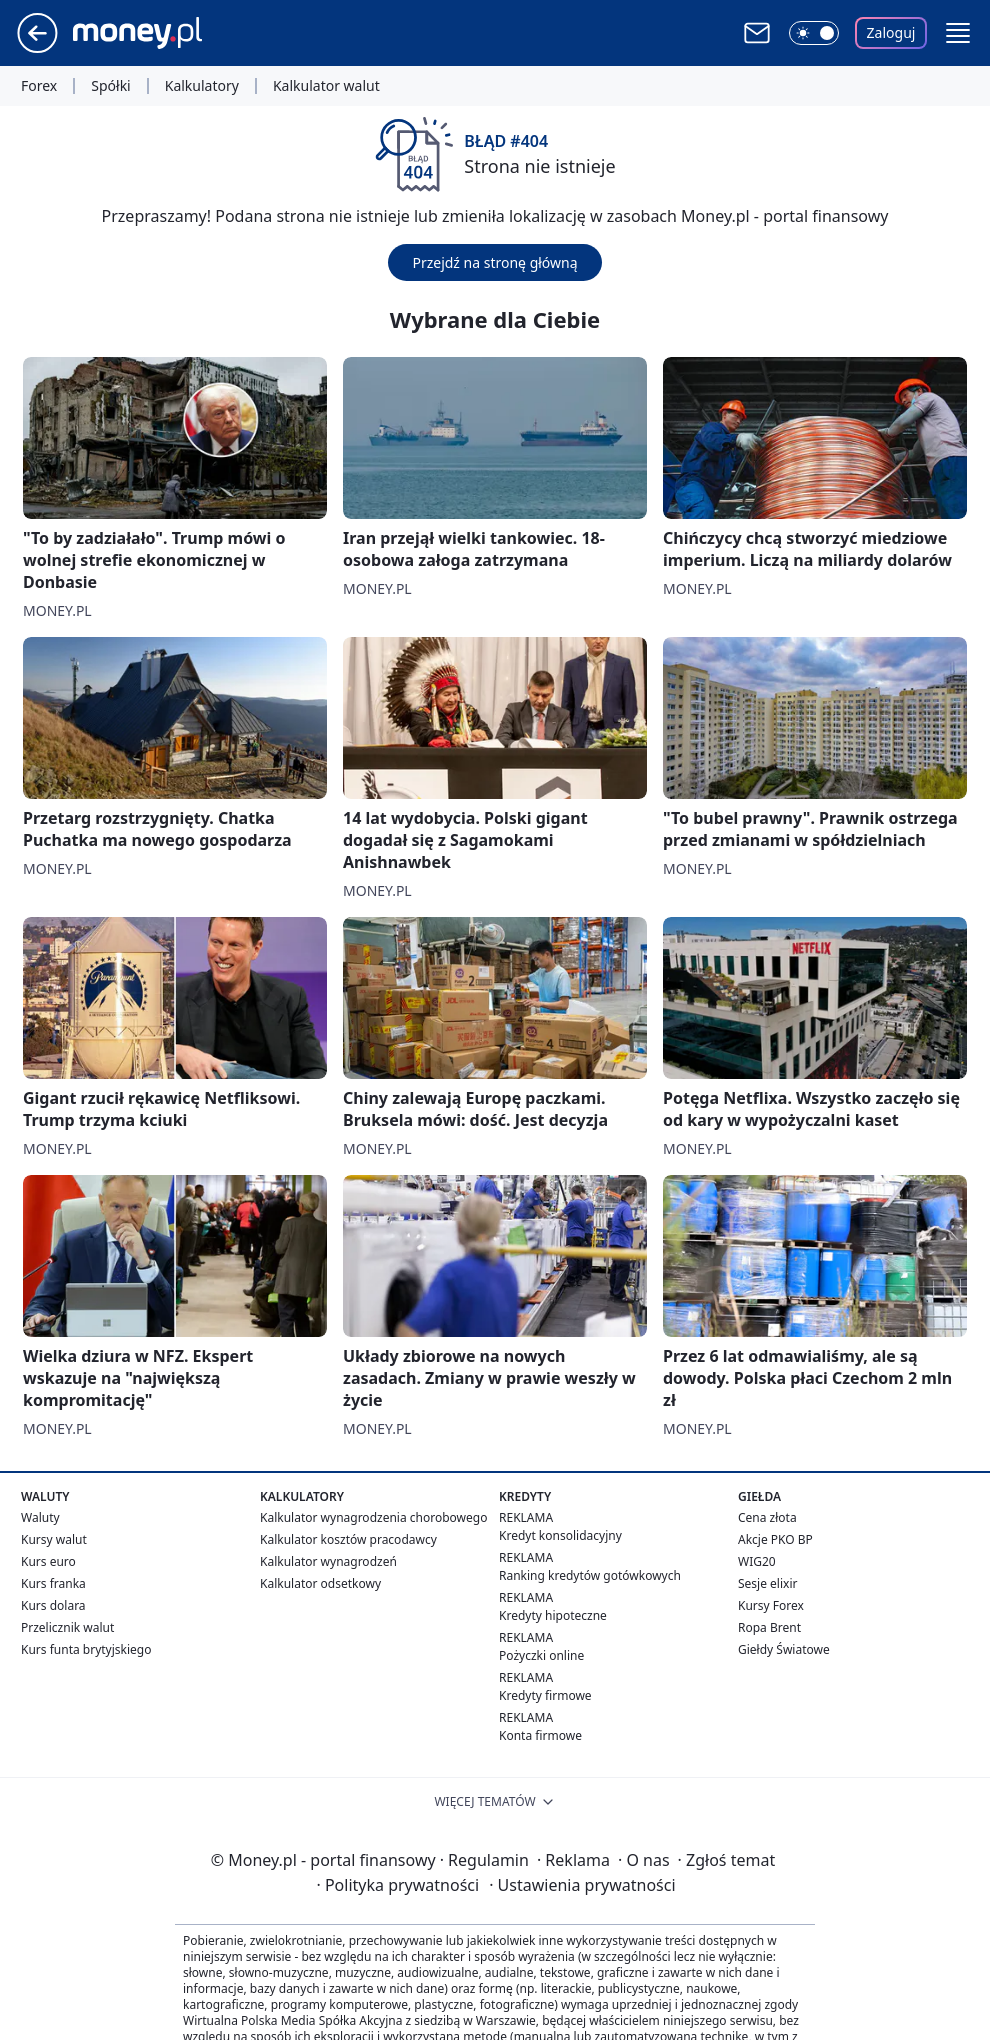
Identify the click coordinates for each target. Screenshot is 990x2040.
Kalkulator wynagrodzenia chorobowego (373, 1517)
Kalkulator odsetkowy (320, 1583)
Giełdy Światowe (784, 1649)
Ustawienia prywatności (582, 1885)
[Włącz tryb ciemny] (814, 33)
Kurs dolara (53, 1605)
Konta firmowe (540, 1735)
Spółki (110, 86)
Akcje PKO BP (775, 1539)
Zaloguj (891, 32)
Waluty (40, 1517)
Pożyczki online (541, 1655)
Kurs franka (53, 1583)
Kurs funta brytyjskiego (86, 1649)
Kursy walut (54, 1539)
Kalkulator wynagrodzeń (328, 1561)
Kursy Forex (771, 1605)
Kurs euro (48, 1561)
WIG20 (757, 1561)
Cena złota (767, 1517)
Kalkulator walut (326, 86)
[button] (958, 33)
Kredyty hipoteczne (553, 1615)
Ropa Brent (769, 1627)
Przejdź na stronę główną (494, 262)
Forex (39, 86)
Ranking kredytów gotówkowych (590, 1575)
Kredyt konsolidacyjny (560, 1535)
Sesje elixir (767, 1583)
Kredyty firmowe (545, 1695)
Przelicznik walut (67, 1627)
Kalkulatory (202, 86)
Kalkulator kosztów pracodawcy (348, 1539)
